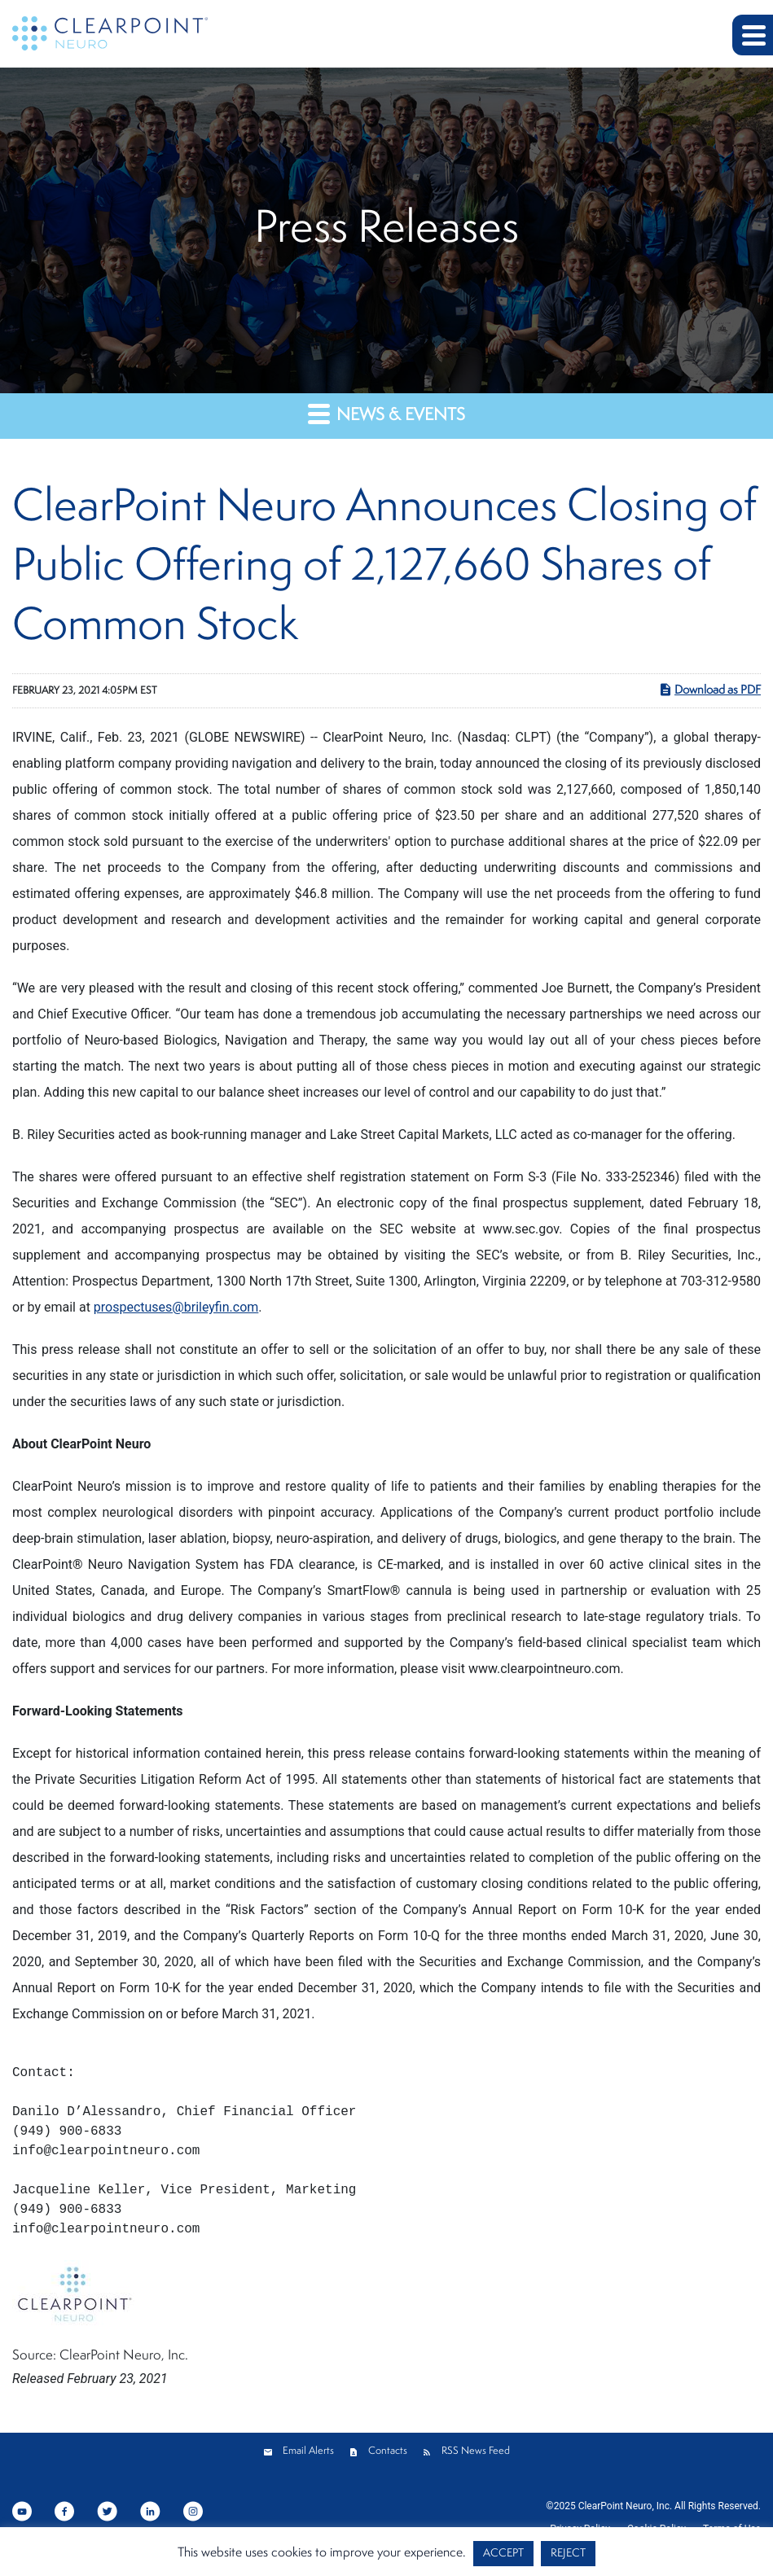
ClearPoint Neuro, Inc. (625, 2506)
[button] (752, 35)
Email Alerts (308, 2451)
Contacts (387, 2451)
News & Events (386, 413)
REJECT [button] (568, 2554)
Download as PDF (709, 689)
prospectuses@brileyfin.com (176, 1307)
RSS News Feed (475, 2451)
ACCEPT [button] (503, 2554)
